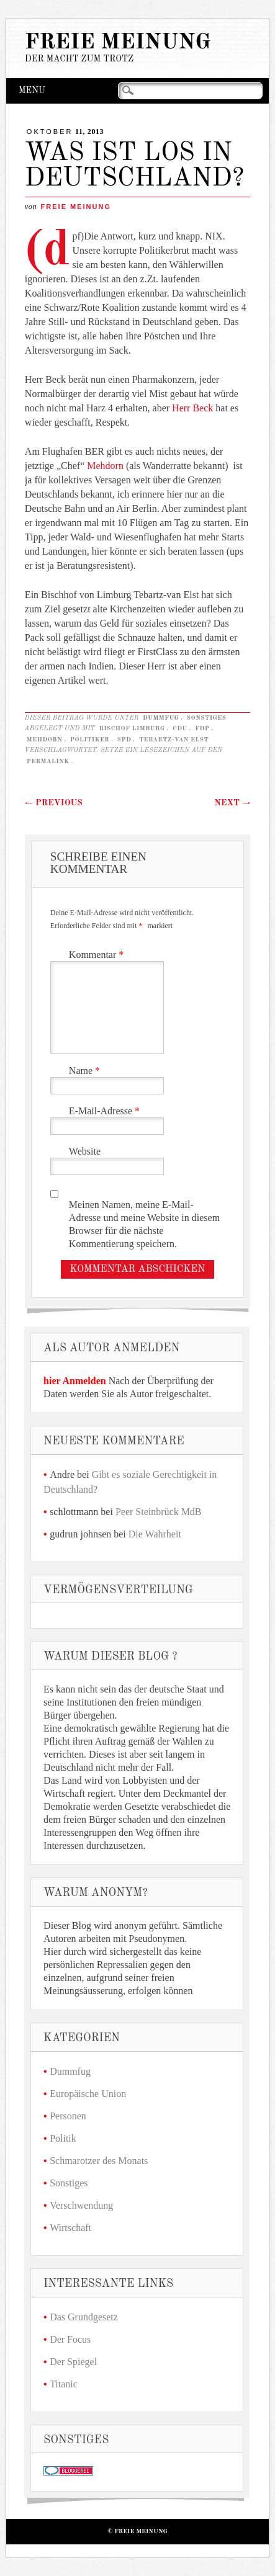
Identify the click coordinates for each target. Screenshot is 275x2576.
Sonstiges (207, 718)
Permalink (48, 761)
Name (86, 1070)
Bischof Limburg (132, 728)
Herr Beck (192, 408)
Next (232, 802)
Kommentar (98, 954)
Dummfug (161, 718)
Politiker (89, 739)
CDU (180, 728)
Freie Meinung (118, 42)
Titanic (64, 2384)
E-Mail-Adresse (106, 1111)
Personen (68, 2116)
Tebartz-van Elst (174, 739)
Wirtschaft (70, 2227)
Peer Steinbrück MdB (158, 1511)
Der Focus (70, 2339)
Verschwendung (81, 2205)
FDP (202, 728)
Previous (54, 802)
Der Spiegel (73, 2361)
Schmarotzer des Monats (99, 2160)
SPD (124, 739)
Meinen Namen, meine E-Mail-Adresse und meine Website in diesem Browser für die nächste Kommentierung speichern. (144, 1224)
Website (85, 1151)
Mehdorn (106, 465)
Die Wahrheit (154, 1534)
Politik (63, 2138)
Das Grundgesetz (84, 2317)
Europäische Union (88, 2093)
